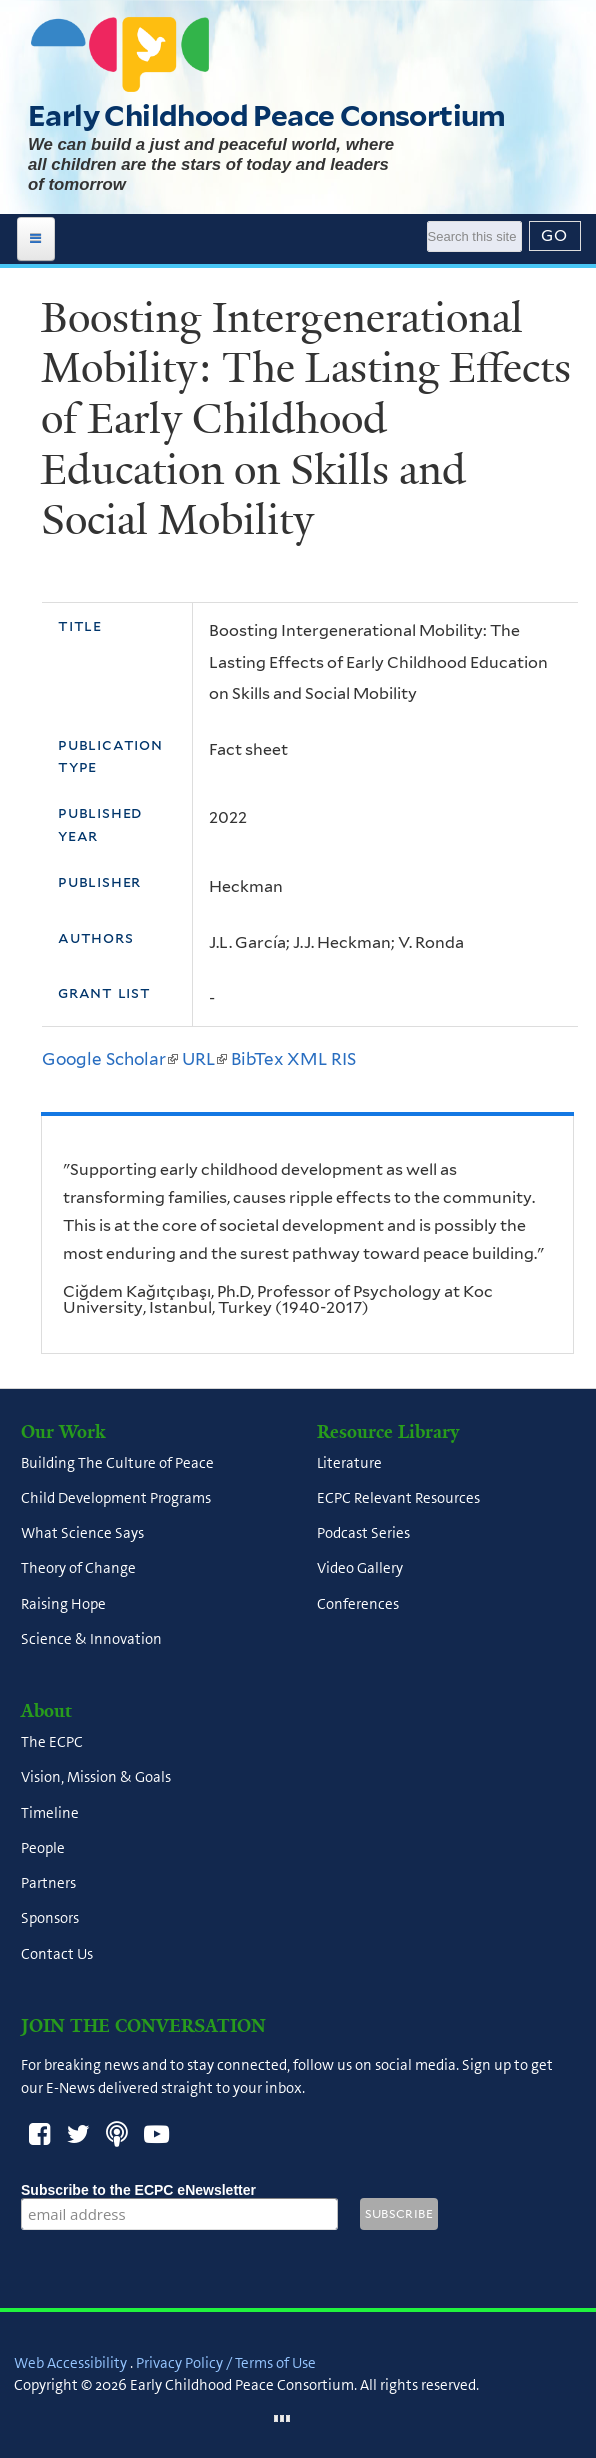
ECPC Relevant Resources (398, 1498)
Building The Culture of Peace (117, 1463)
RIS (343, 1059)
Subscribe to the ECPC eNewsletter (179, 2190)
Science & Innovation (91, 1639)
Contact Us (57, 1954)
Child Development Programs (116, 1498)
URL (204, 1059)
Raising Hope (63, 1604)
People (43, 1848)
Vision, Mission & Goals (96, 1778)
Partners (48, 1884)
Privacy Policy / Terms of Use (226, 2363)
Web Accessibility (70, 2363)
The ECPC (52, 1743)
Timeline (50, 1813)
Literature (349, 1463)
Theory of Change (78, 1569)
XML (307, 1059)
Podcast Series (363, 1534)
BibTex (257, 1059)
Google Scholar (110, 1059)
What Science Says (82, 1534)
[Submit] (555, 236)
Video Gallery (360, 1569)
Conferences (358, 1604)
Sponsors (50, 1919)
